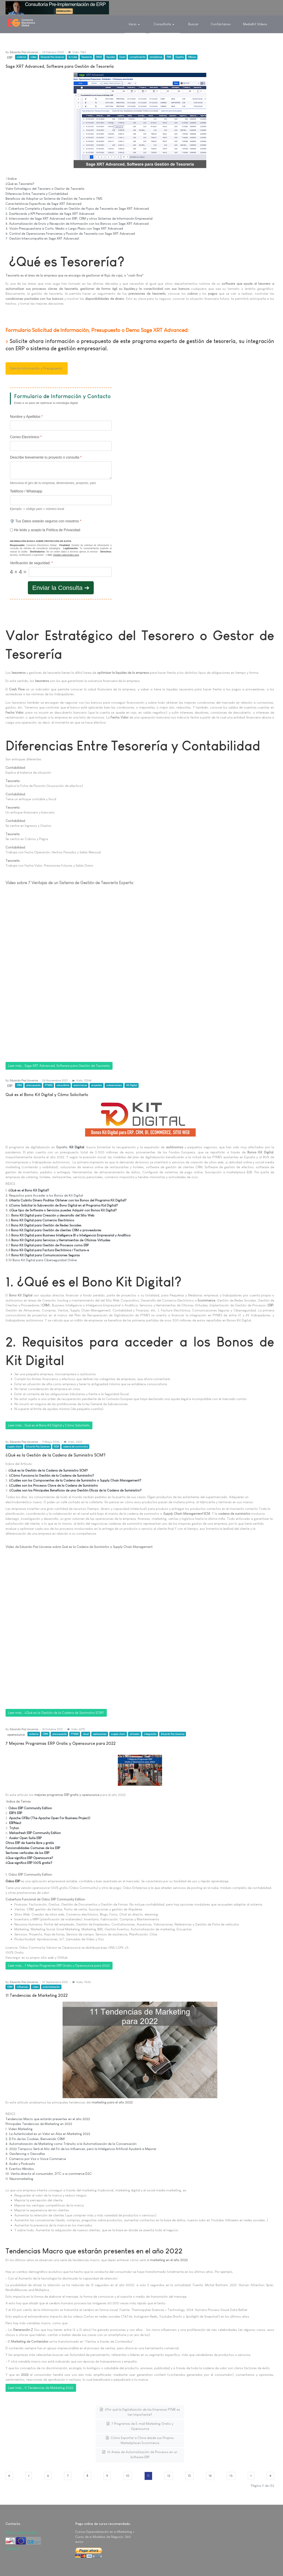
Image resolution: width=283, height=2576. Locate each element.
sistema (21, 57)
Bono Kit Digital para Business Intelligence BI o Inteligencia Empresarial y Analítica (70, 1235)
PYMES (48, 1085)
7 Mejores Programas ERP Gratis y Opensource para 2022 (61, 1743)
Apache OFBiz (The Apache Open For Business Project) (49, 1818)
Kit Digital (131, 1085)
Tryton (14, 1828)
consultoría (63, 1085)
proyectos (96, 1085)
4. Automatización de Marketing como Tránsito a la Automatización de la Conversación (71, 2144)
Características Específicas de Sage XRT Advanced (43, 203)
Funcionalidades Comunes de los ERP (33, 1848)
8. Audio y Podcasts (20, 2163)
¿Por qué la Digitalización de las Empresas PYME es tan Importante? (142, 2411)
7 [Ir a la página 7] (68, 2475)
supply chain (14, 1446)
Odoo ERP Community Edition (30, 1808)
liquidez (110, 57)
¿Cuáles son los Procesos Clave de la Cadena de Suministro (53, 1485)
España (180, 57)
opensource (16, 1734)
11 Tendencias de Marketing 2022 (37, 1995)
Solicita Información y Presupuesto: (36, 368)
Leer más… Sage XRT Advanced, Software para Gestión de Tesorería (59, 1065)
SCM (56, 1446)
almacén (135, 1734)
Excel (122, 57)
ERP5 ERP (15, 1813)
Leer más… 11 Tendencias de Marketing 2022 (40, 2388)
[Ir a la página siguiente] (251, 2476)
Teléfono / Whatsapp (26, 491)
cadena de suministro (75, 1446)
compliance (156, 57)
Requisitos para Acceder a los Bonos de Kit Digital (46, 1195)
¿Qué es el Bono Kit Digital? (28, 1190)
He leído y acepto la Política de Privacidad (47, 530)
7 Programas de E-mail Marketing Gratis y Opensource (142, 2426)
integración (150, 1734)
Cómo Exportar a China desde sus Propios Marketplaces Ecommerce (142, 2440)
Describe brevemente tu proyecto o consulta (46, 457)
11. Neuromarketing (19, 2179)
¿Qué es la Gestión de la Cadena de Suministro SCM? (55, 1455)
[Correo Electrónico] (61, 446)
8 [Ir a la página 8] (87, 2475)
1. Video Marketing (19, 2129)
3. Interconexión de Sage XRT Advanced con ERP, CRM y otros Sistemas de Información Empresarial (79, 218)
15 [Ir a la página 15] (231, 2475)
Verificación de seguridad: (31, 563)
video (33, 57)
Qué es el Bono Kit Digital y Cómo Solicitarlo (47, 1094)
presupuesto (33, 1085)
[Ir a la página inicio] (9, 2476)
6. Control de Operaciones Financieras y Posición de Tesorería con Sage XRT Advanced (70, 233)
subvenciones (114, 1085)
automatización (51, 1986)
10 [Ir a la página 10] (127, 2475)
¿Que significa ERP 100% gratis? (29, 1863)
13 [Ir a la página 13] (189, 2475)
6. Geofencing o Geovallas (25, 2154)
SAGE (99, 57)
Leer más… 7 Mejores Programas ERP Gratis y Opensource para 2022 (59, 1965)
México (192, 57)
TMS (169, 57)
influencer (22, 1986)
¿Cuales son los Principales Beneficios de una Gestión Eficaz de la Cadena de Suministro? (75, 1490)
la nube (73, 57)
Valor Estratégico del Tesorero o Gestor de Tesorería (45, 188)
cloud (86, 1734)
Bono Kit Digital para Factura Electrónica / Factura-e (50, 1250)
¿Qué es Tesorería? (20, 184)
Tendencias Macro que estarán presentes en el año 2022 (48, 2119)
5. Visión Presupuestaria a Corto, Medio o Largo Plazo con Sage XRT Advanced (64, 228)
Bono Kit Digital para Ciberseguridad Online (45, 1260)
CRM (19, 1085)
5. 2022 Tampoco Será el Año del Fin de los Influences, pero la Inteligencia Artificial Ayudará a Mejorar (81, 2149)
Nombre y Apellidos (26, 416)
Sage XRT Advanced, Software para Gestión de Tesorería (60, 66)
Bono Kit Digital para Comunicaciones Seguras (45, 1255)
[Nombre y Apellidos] (61, 425)
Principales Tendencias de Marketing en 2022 (39, 2124)
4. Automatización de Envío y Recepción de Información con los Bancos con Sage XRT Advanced (77, 223)
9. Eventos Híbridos (20, 2169)
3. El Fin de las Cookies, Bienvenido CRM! (35, 2139)
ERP (9, 57)
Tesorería (86, 57)
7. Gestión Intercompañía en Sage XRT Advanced (42, 238)
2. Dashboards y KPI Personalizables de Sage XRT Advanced (50, 213)
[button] (135, 24)
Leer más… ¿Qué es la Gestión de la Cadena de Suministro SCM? (56, 1712)
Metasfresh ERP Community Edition (35, 1833)
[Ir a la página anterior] (28, 2476)
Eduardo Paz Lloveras (52, 57)
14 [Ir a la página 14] (210, 2475)
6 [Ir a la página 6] (48, 2475)
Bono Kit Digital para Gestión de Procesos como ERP (50, 1245)
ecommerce (80, 1085)
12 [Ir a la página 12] (168, 2475)
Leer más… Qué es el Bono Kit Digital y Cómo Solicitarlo (49, 1425)
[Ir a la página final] (270, 2476)
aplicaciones (100, 1734)
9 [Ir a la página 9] (107, 2475)
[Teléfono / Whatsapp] (61, 500)
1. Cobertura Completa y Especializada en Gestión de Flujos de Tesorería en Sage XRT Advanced (77, 208)
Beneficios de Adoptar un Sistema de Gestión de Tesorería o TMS (54, 198)
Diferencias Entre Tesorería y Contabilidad (37, 194)
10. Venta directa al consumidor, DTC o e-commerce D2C (49, 2173)
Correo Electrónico (26, 437)
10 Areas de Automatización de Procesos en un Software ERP (141, 2454)
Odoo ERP (13, 1881)
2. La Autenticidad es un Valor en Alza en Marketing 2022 (48, 2134)
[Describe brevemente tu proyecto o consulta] (61, 470)
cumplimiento (137, 57)
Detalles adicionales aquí (66, 555)
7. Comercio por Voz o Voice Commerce (36, 2159)
